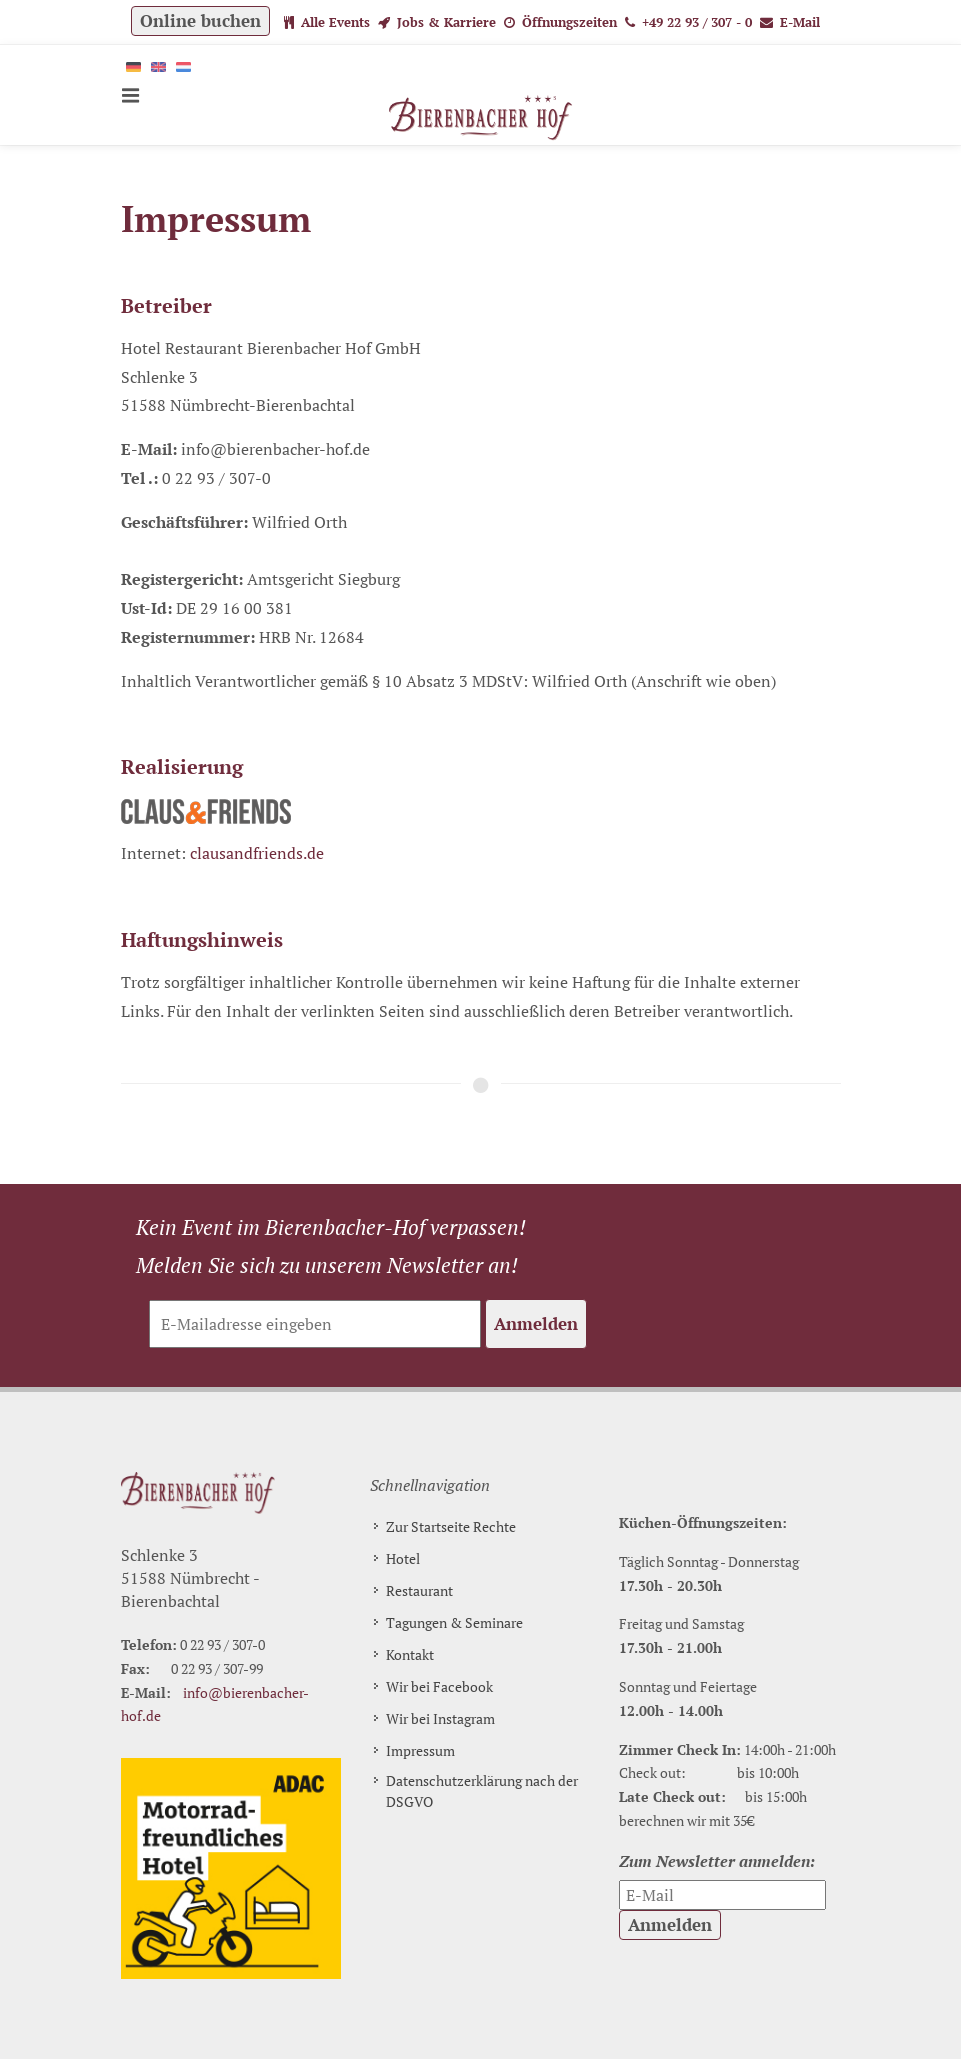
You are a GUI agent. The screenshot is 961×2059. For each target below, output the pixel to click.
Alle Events (327, 22)
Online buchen (200, 20)
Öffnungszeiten (560, 22)
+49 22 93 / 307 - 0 (688, 22)
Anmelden (536, 1323)
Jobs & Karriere (437, 22)
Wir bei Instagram (440, 1718)
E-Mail (790, 22)
